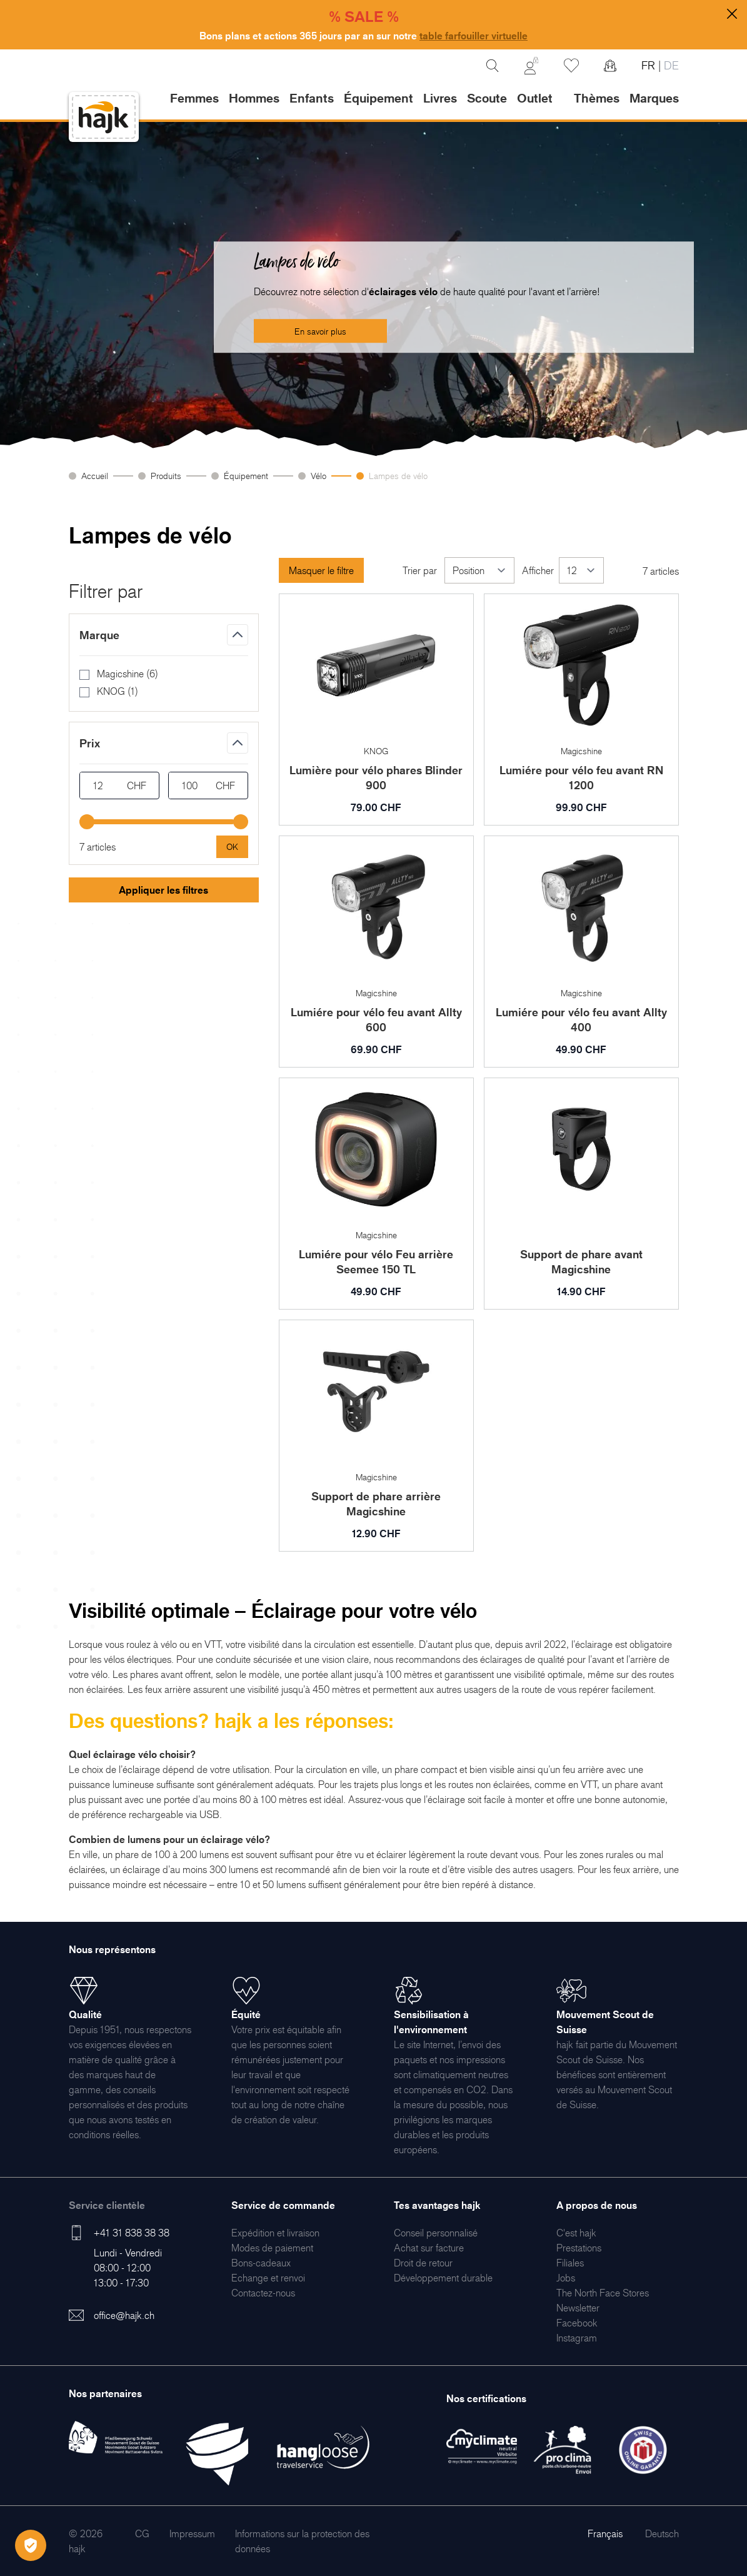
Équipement (246, 475)
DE (670, 65)
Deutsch (662, 2533)
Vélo (318, 475)
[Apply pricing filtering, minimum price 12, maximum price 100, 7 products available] (232, 847)
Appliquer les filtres (163, 890)
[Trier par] (479, 570)
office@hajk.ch (124, 2315)
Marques (654, 98)
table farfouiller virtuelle (473, 35)
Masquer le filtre (321, 570)
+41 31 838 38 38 (131, 2232)
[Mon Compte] (531, 65)
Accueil (94, 475)
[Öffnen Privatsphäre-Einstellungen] (30, 2545)
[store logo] (104, 117)
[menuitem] (275, 2232)
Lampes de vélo (398, 475)
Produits (166, 475)
